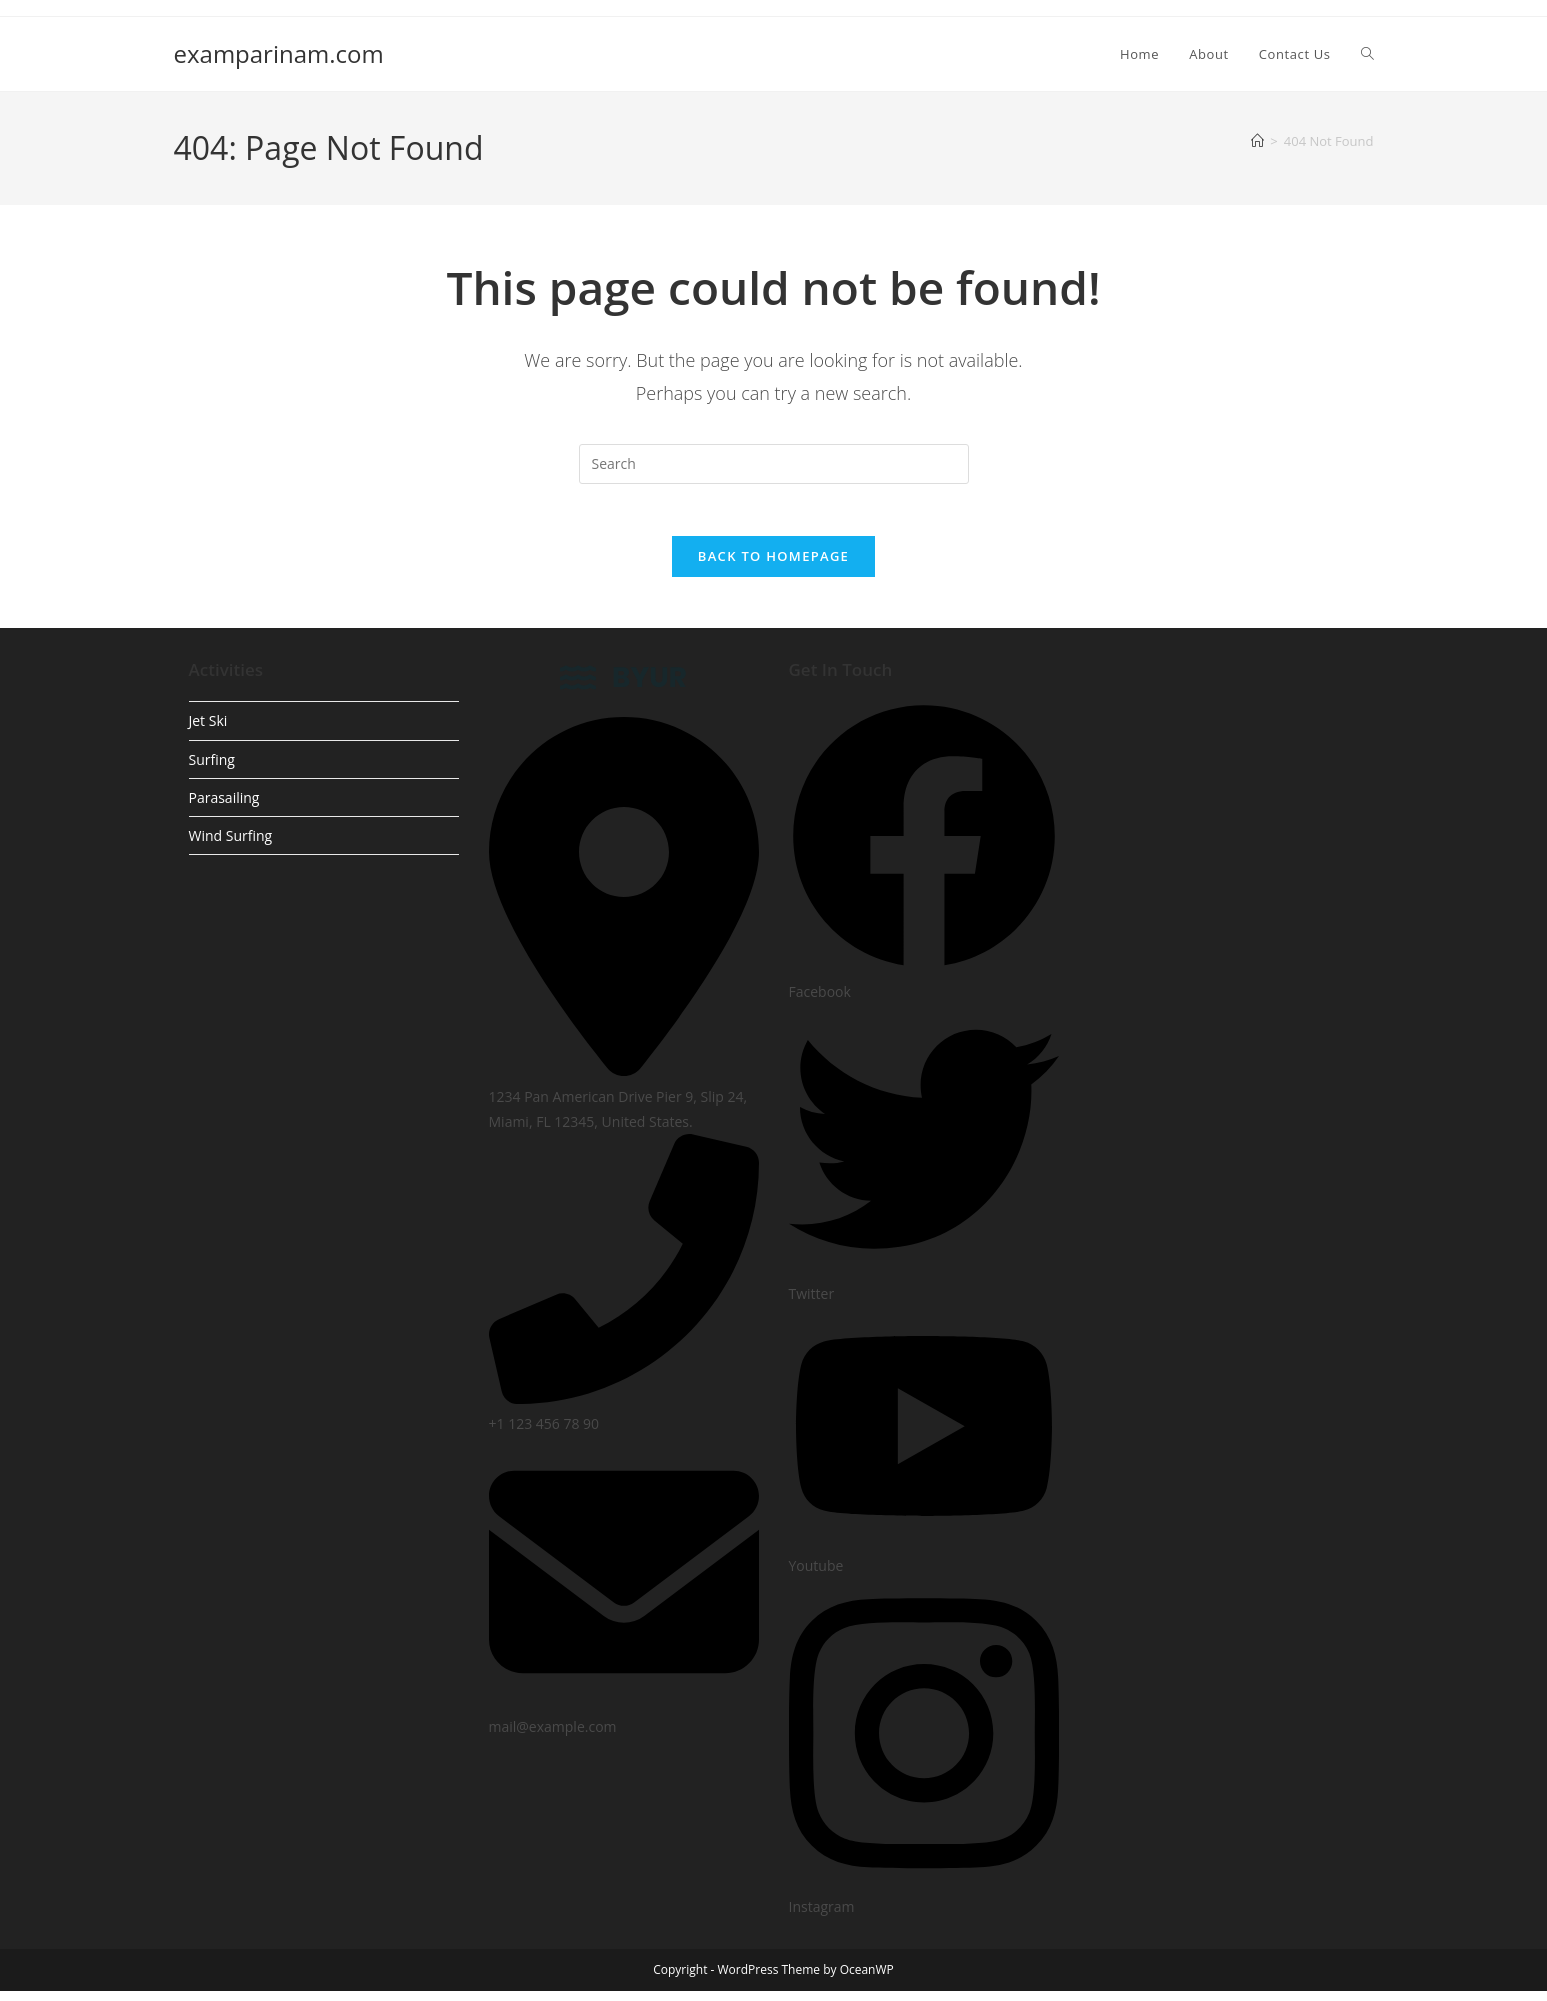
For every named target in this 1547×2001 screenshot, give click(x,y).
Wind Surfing (231, 844)
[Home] (1257, 141)
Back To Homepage (773, 565)
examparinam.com (279, 53)
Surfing (212, 768)
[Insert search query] (774, 464)
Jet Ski (208, 730)
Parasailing (224, 806)
